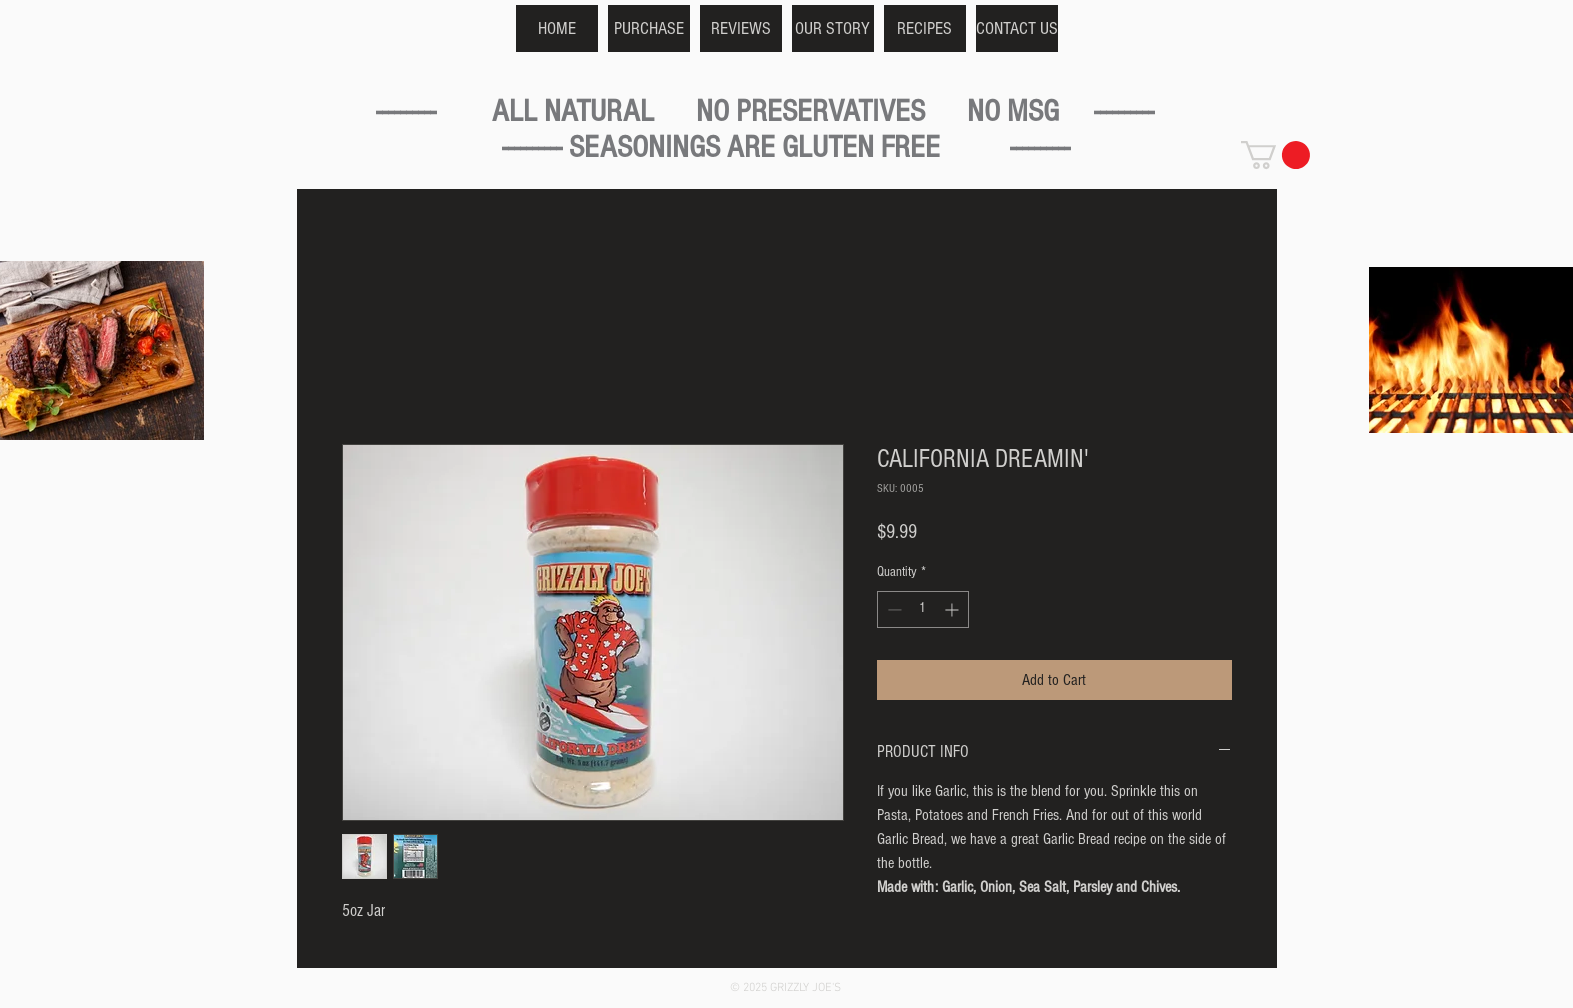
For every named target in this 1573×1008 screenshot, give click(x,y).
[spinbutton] (923, 609)
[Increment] (953, 609)
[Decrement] (892, 609)
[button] (1275, 155)
